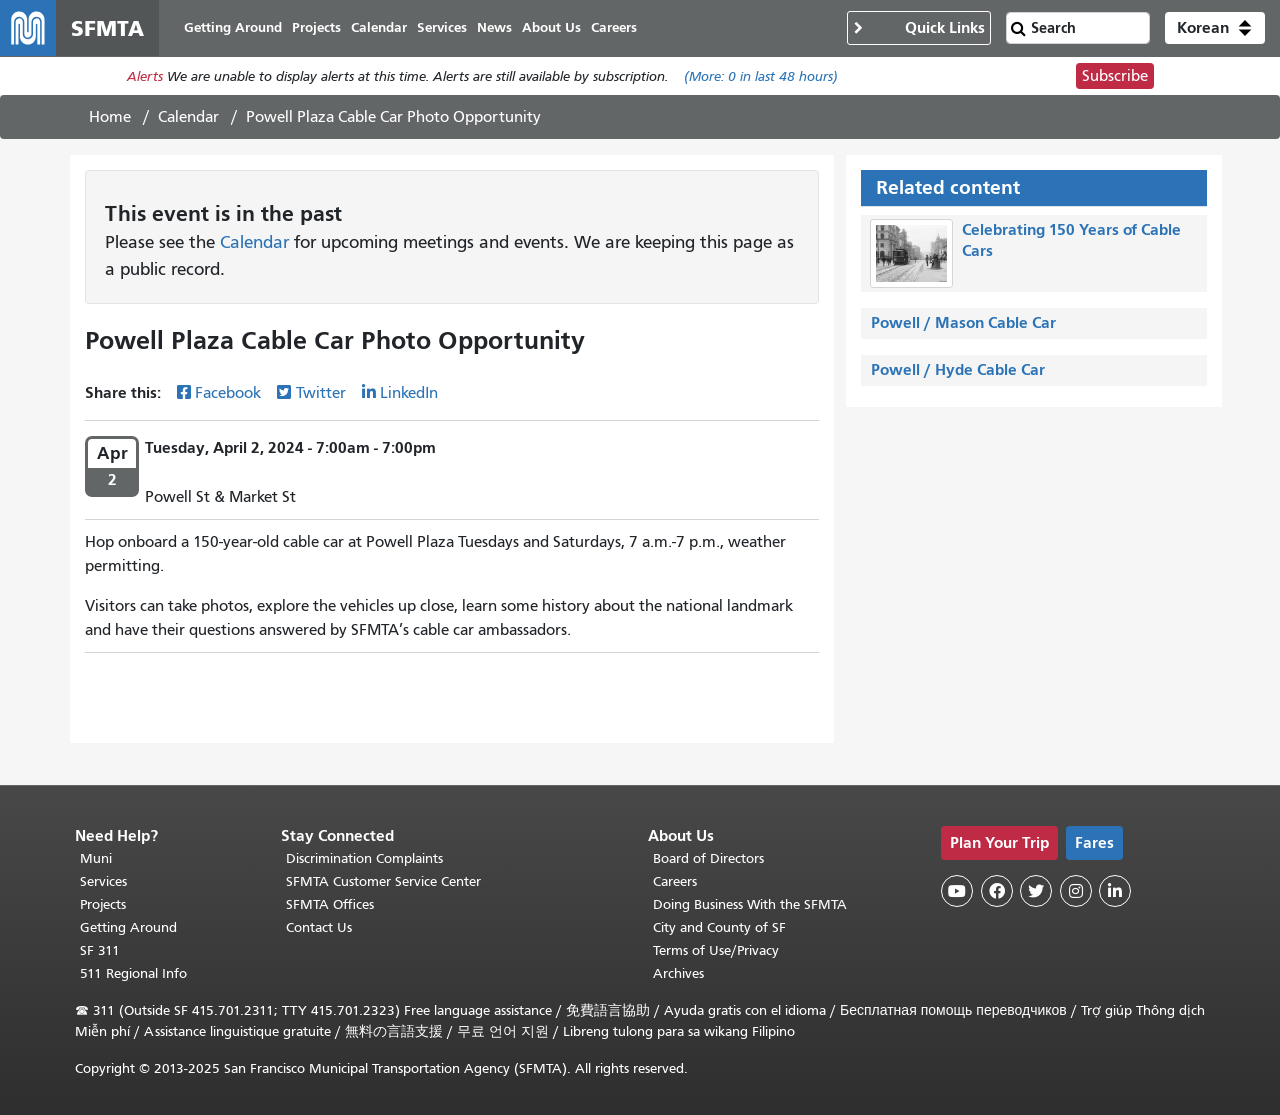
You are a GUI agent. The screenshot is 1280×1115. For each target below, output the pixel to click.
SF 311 (100, 950)
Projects (103, 904)
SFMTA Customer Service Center (383, 881)
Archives (678, 973)
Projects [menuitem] (316, 27)
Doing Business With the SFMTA (750, 904)
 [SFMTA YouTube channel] (957, 891)
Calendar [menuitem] (379, 27)
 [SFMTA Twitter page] (1036, 891)
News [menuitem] (494, 27)
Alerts (145, 76)
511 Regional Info (133, 973)
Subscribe (1115, 76)
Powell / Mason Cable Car (963, 322)
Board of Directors (708, 858)
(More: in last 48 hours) (761, 76)
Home (110, 117)
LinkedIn (409, 393)
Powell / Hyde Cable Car (958, 369)
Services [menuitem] (442, 27)
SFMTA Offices (330, 904)
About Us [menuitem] (551, 27)
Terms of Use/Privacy (716, 950)
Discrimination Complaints (364, 858)
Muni (96, 858)
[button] (1215, 28)
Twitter (321, 393)
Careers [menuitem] (614, 27)
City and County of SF (719, 927)
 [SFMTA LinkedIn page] (1115, 891)
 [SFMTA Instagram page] (1076, 891)
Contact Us (319, 927)
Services (103, 881)
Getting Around (128, 927)
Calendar (188, 117)
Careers (675, 881)
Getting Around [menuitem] (233, 27)
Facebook (228, 393)
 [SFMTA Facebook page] (997, 891)
